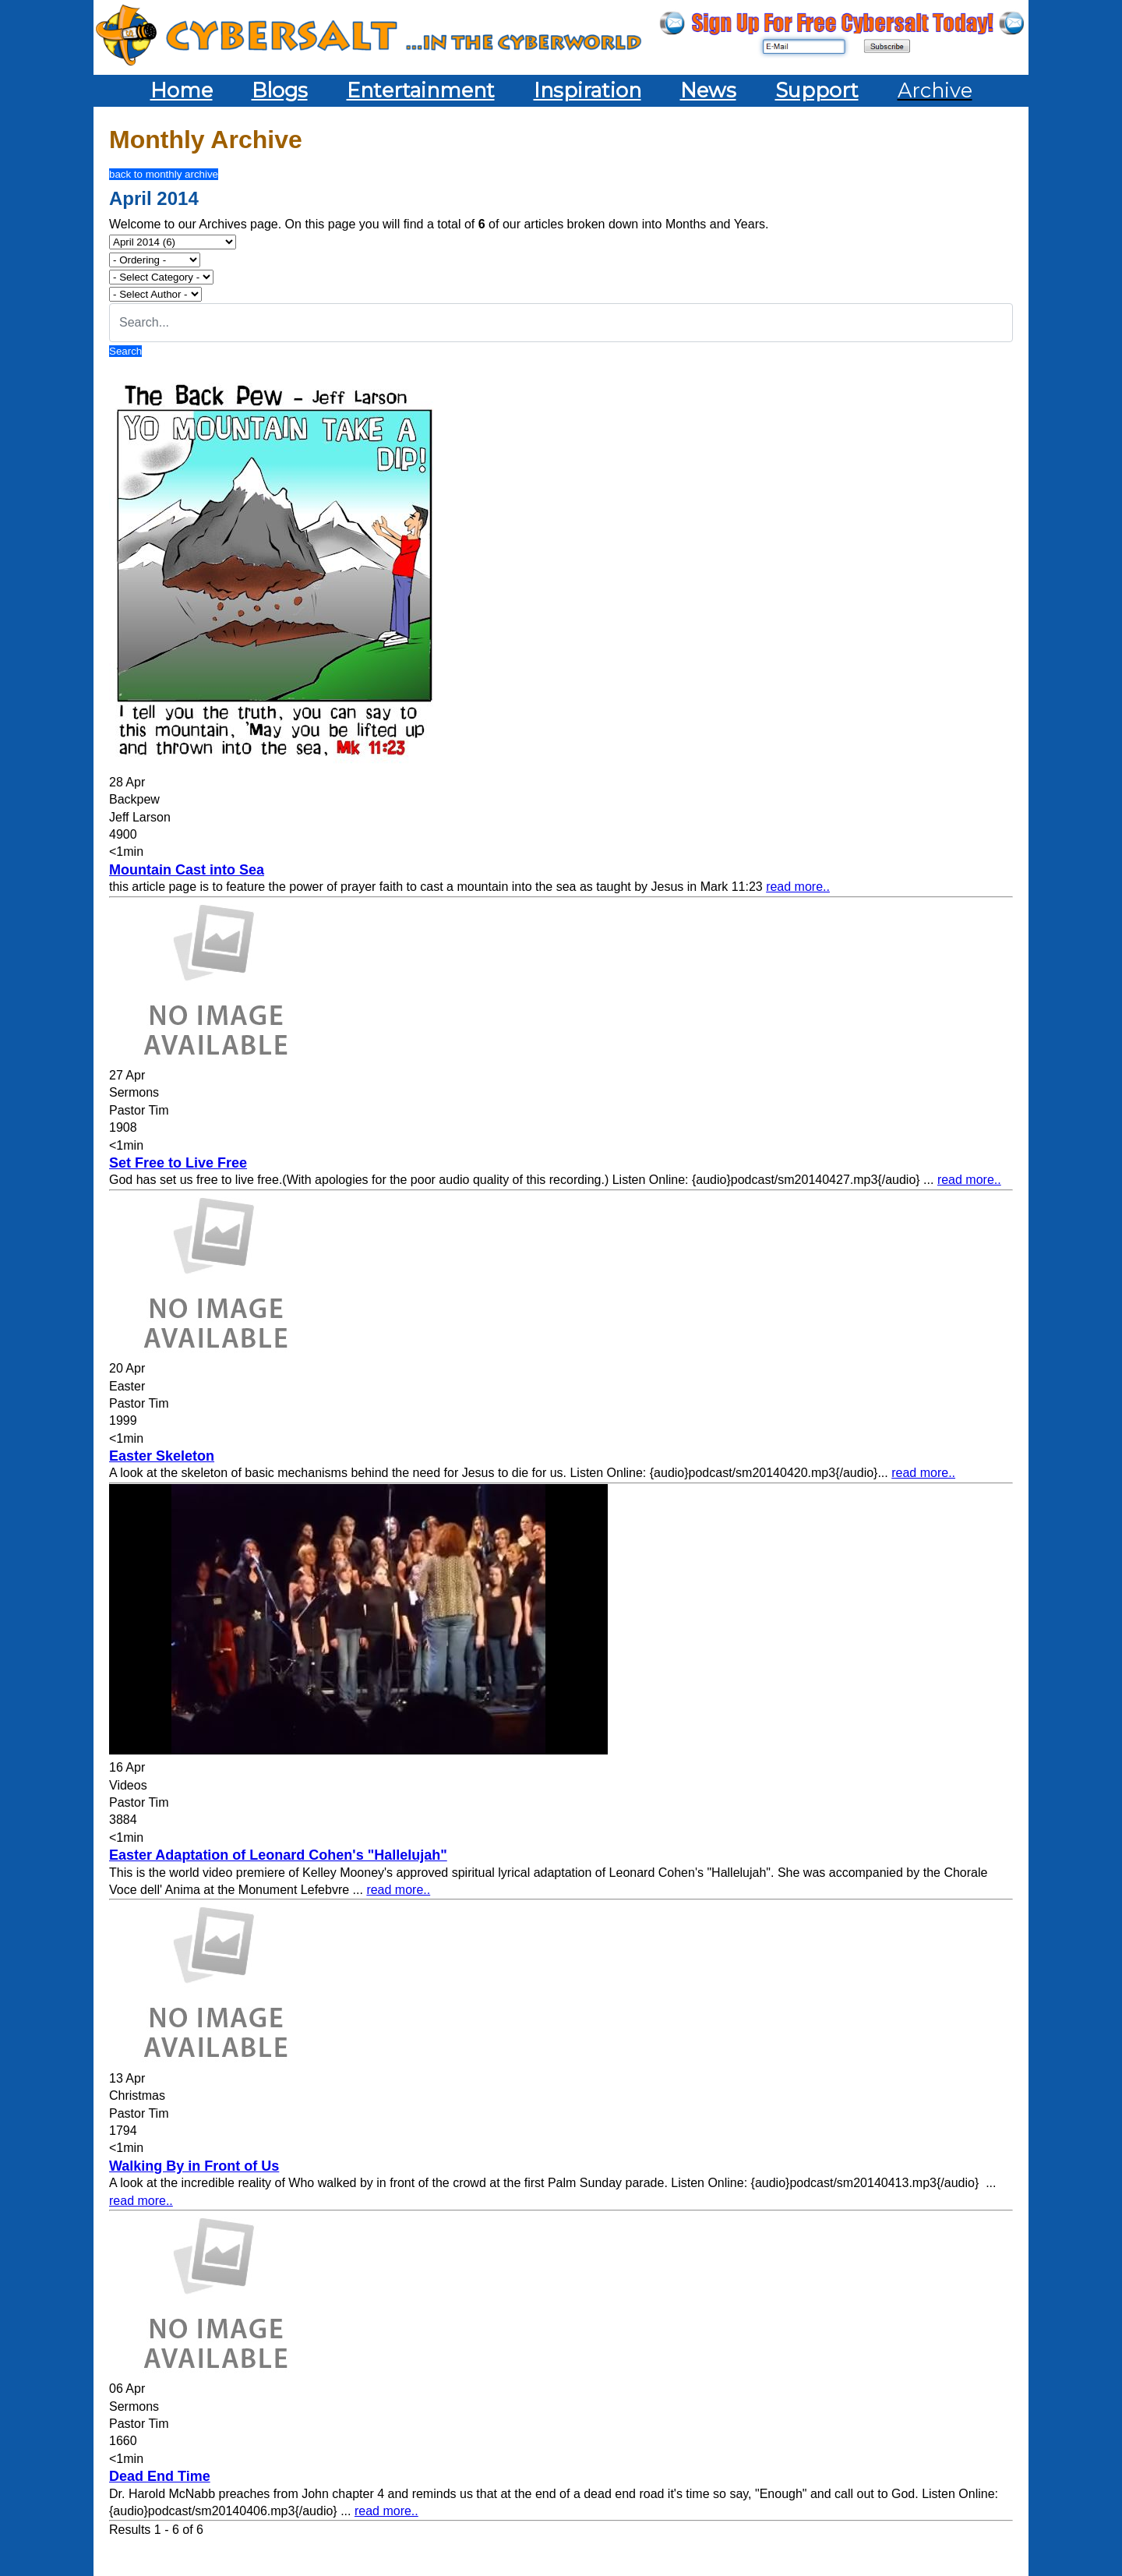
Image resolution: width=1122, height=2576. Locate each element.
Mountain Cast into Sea (186, 870)
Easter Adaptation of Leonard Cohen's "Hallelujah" (278, 1855)
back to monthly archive (163, 174)
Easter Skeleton (161, 1456)
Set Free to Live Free (178, 1163)
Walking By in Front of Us (194, 2166)
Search (125, 351)
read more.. (798, 886)
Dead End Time (159, 2476)
